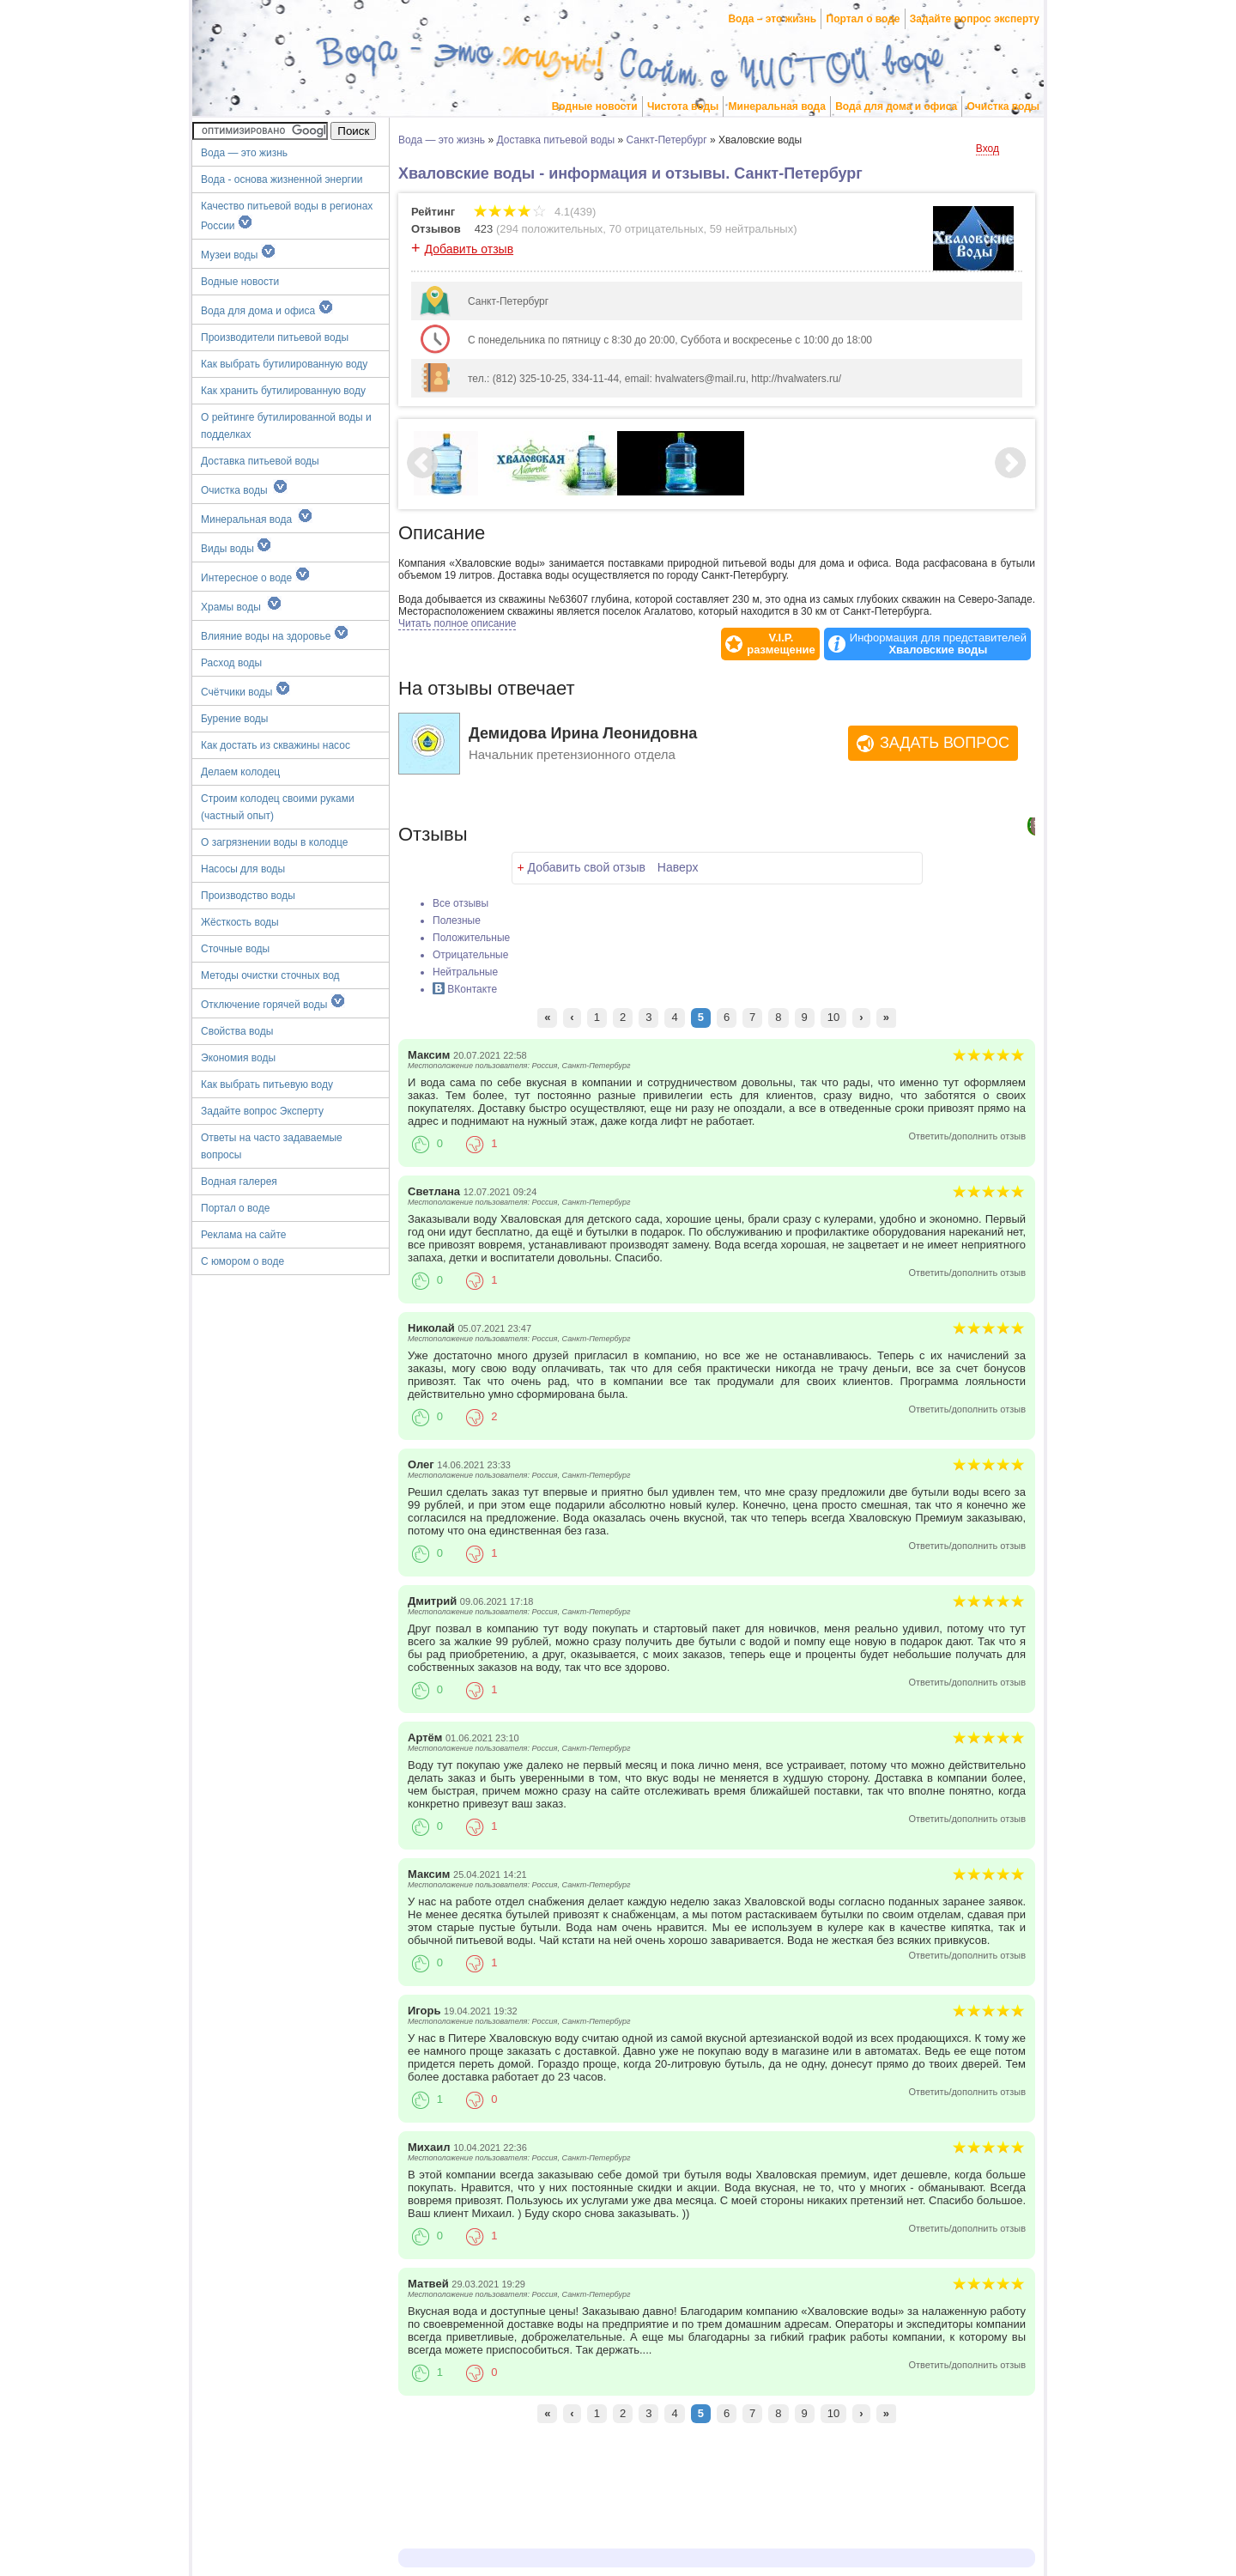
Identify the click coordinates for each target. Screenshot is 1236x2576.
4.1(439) (535, 211)
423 (484, 228)
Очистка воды (1003, 106)
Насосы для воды (243, 869)
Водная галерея (239, 1182)
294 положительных (551, 228)
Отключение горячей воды (273, 1002)
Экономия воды (238, 1058)
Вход (987, 149)
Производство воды (248, 896)
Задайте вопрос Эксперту (262, 1111)
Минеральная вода (777, 106)
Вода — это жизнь (245, 153)
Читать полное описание (457, 623)
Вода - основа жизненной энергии (281, 179)
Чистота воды (682, 106)
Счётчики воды (245, 689)
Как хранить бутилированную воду (283, 391)
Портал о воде (863, 19)
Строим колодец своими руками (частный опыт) (277, 807)
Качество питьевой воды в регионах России (287, 216)
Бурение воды (234, 719)
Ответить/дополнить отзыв (967, 1136)
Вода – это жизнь (772, 19)
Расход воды (231, 663)
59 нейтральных (752, 228)
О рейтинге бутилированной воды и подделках (286, 425)
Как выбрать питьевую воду (267, 1084)
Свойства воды (237, 1031)
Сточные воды (235, 949)
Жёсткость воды (240, 922)
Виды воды (236, 546)
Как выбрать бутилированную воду (284, 364)
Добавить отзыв (469, 249)
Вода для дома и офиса (896, 106)
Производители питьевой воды (274, 337)
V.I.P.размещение (781, 644)
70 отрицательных (656, 228)
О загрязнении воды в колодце (274, 842)
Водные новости (595, 106)
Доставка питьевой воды (260, 461)
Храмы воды (241, 604)
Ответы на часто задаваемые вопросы (271, 1146)
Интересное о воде (255, 575)
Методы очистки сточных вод (270, 975)
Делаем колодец (240, 772)
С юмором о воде (242, 1261)
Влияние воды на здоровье (274, 633)
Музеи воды (238, 252)
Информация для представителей (938, 644)
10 (833, 1017)
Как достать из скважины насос (275, 745)
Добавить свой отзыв (586, 867)
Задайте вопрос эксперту (974, 19)
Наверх (678, 867)
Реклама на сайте (244, 1235)
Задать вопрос (944, 742)
